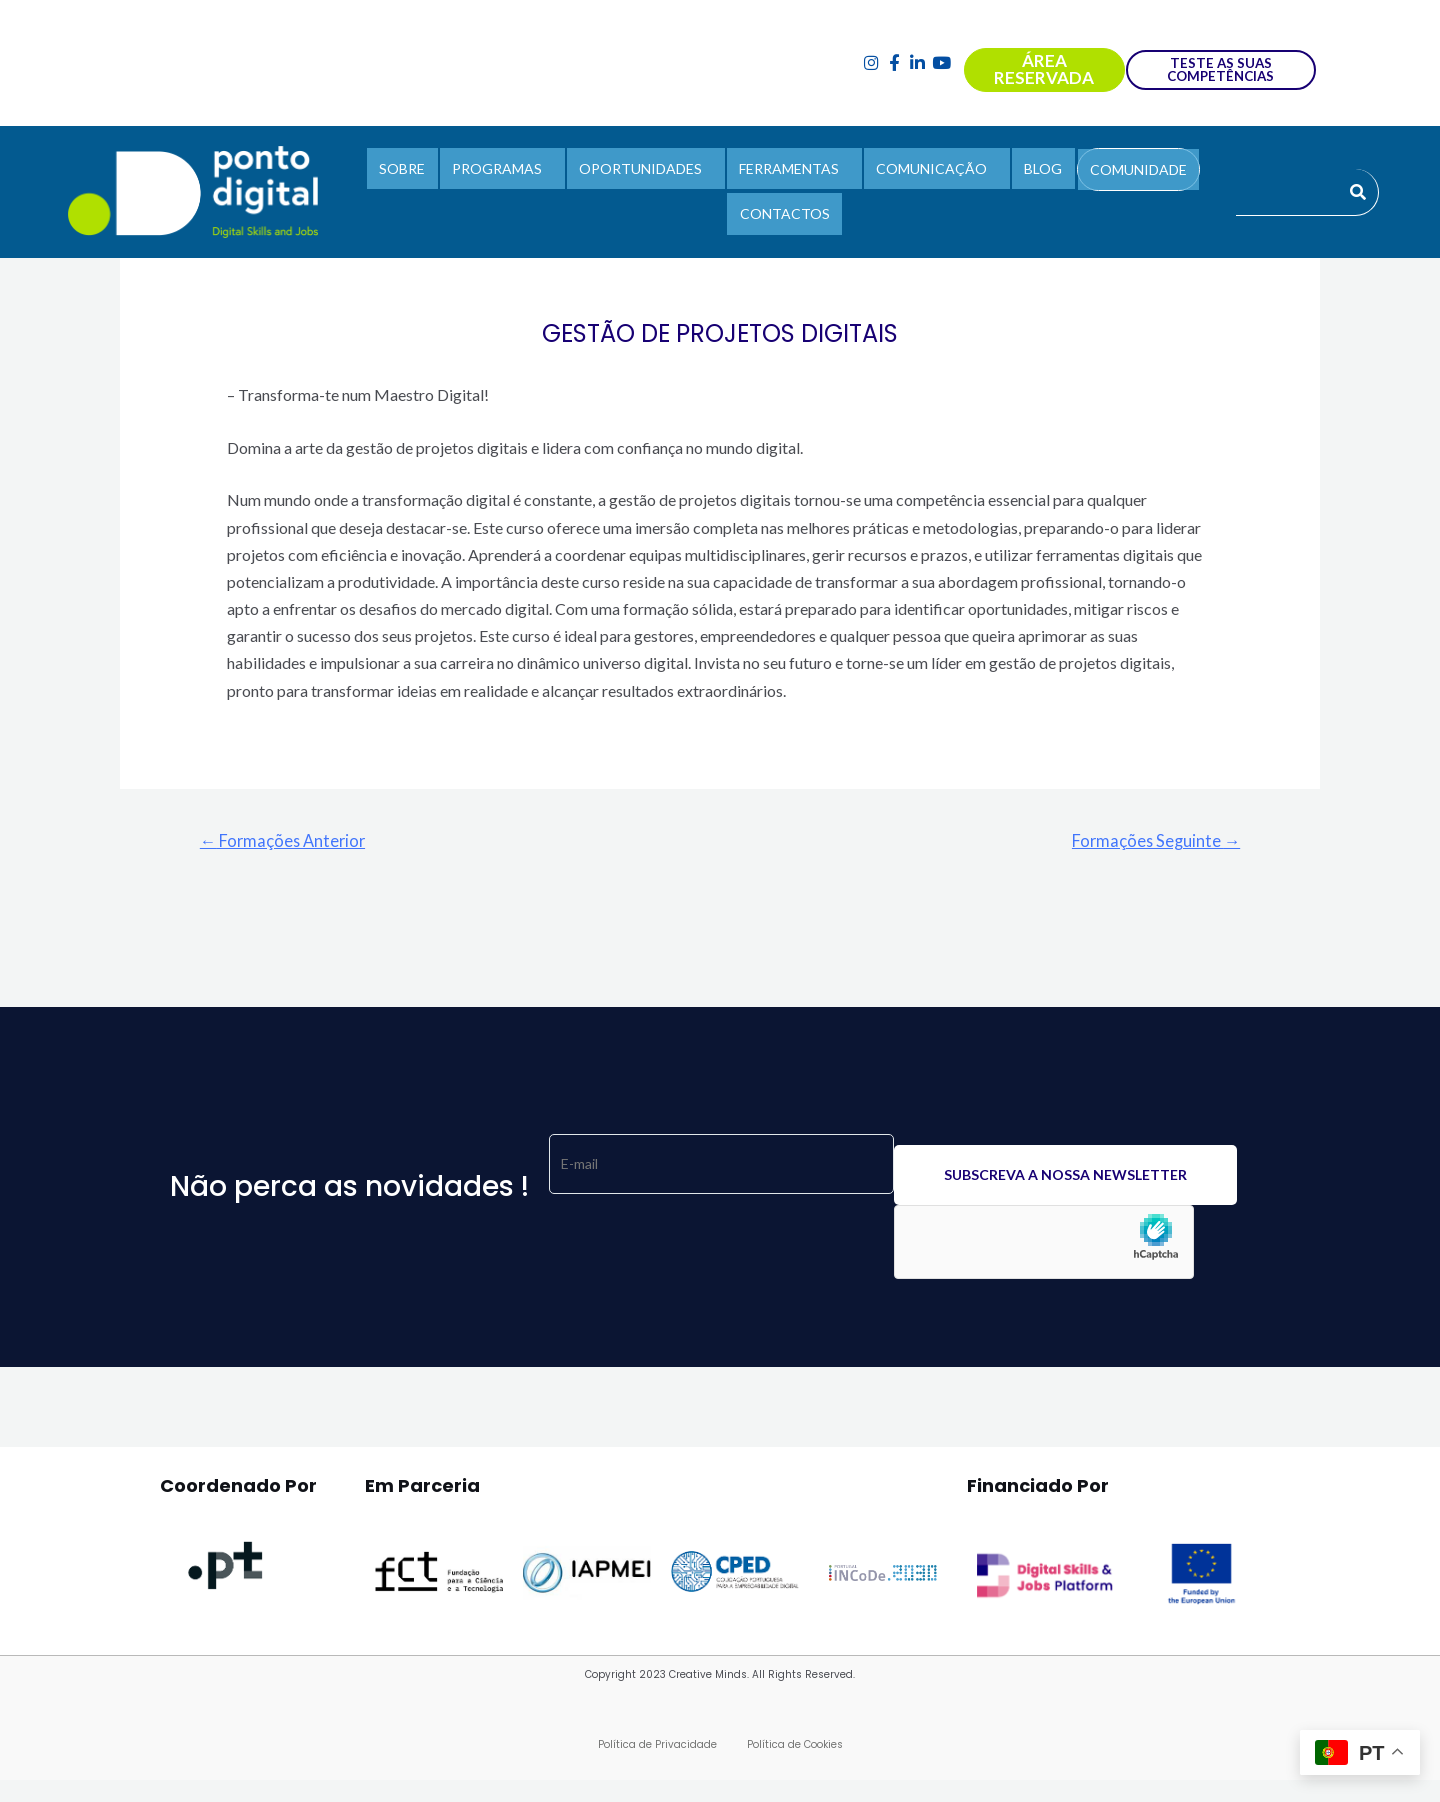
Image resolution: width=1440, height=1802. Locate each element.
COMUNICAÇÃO (926, 171)
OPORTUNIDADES (645, 171)
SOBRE (417, 171)
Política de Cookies (795, 1746)
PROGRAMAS (507, 171)
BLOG (1033, 171)
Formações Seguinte (1153, 840)
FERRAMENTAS (789, 171)
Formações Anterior (286, 840)
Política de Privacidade (657, 1746)
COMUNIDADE (1123, 172)
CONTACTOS (785, 209)
